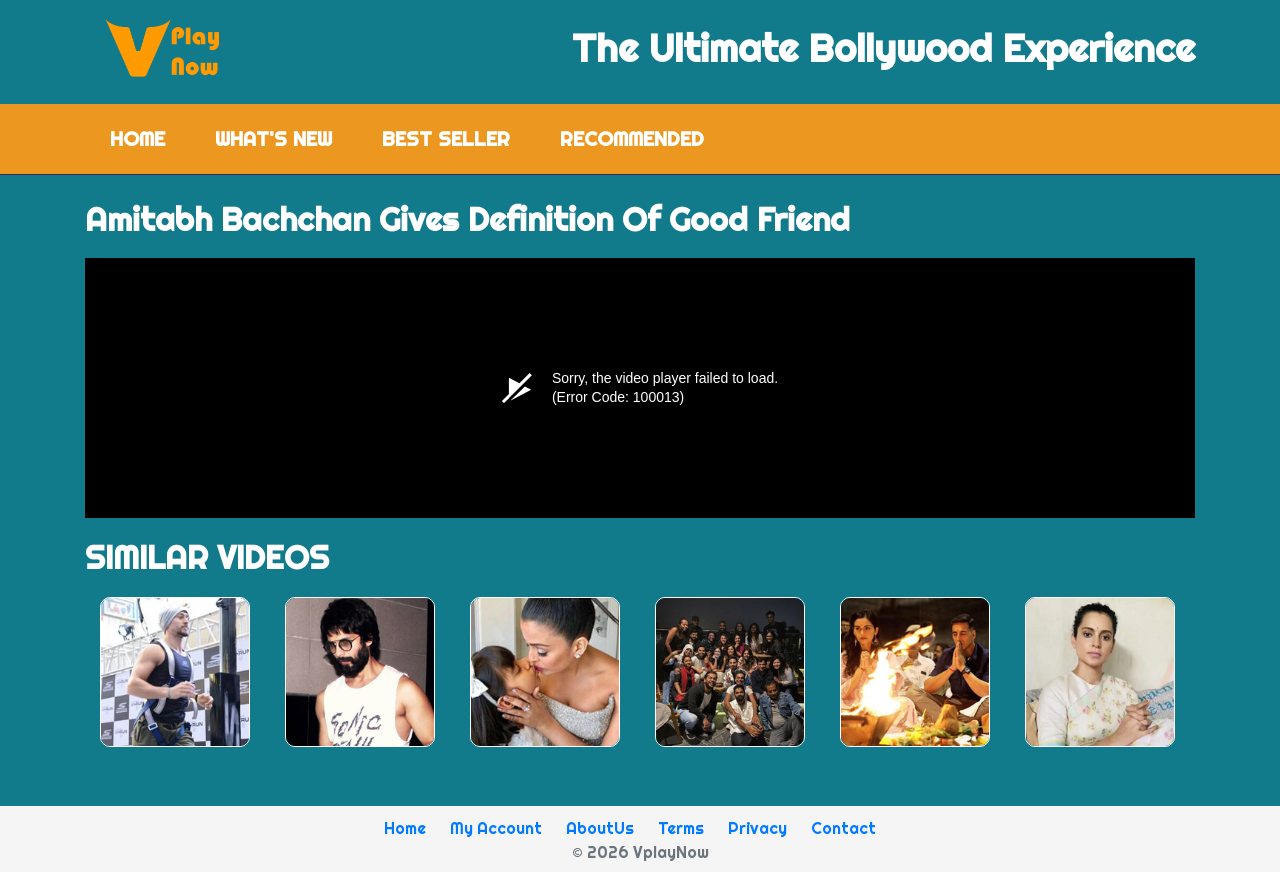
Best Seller (446, 138)
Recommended (632, 138)
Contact (843, 828)
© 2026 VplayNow (640, 852)
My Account (496, 828)
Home (150, 137)
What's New (273, 138)
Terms (681, 828)
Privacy (757, 828)
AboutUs (600, 828)
